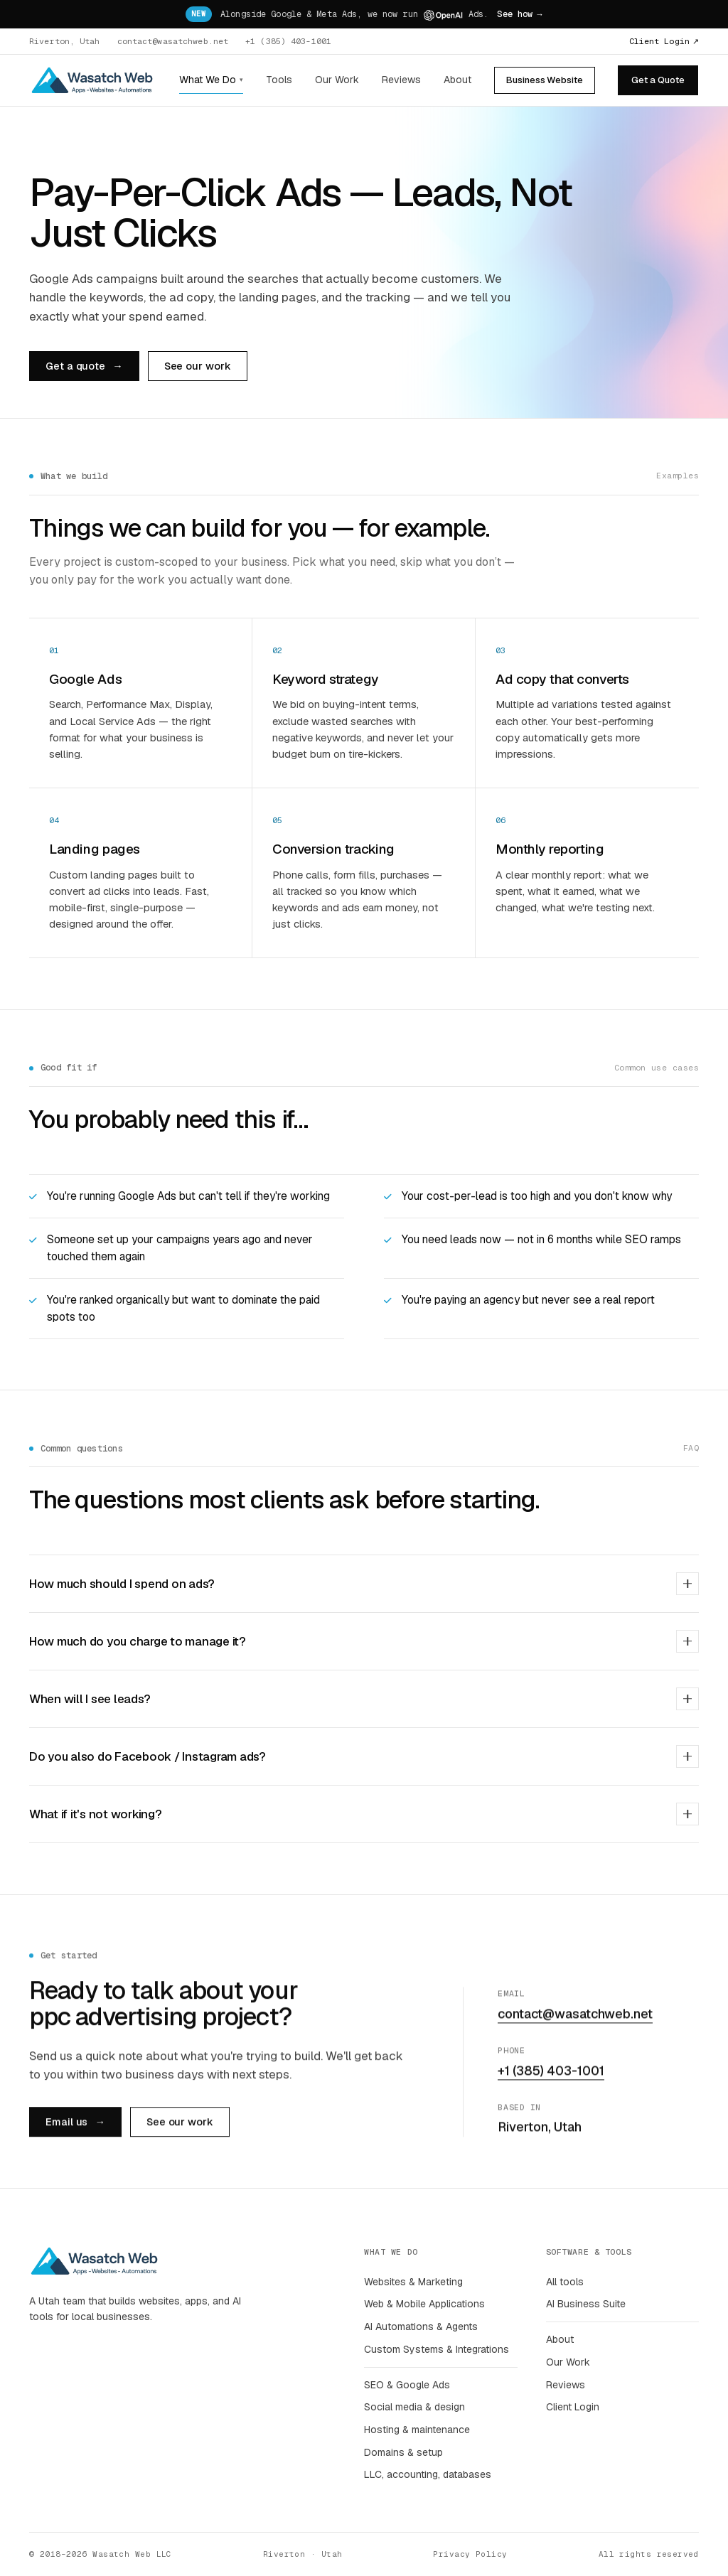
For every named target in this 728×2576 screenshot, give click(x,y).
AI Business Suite (586, 2303)
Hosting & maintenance (417, 2429)
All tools (565, 2281)
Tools (279, 79)
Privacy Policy (470, 2554)
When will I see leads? (364, 1698)
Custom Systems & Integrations (436, 2349)
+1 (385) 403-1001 (288, 41)
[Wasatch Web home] (92, 80)
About (457, 79)
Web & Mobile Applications (424, 2303)
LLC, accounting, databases (427, 2474)
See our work (197, 365)
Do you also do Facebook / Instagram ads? (364, 1756)
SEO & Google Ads (407, 2384)
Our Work (337, 79)
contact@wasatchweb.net (173, 41)
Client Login (664, 41)
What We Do (211, 79)
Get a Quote (658, 80)
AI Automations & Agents (421, 2326)
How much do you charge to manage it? (364, 1641)
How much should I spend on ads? (364, 1583)
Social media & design (414, 2406)
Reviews (401, 79)
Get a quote (84, 365)
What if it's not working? (364, 1814)
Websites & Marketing (413, 2281)
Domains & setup (403, 2452)
